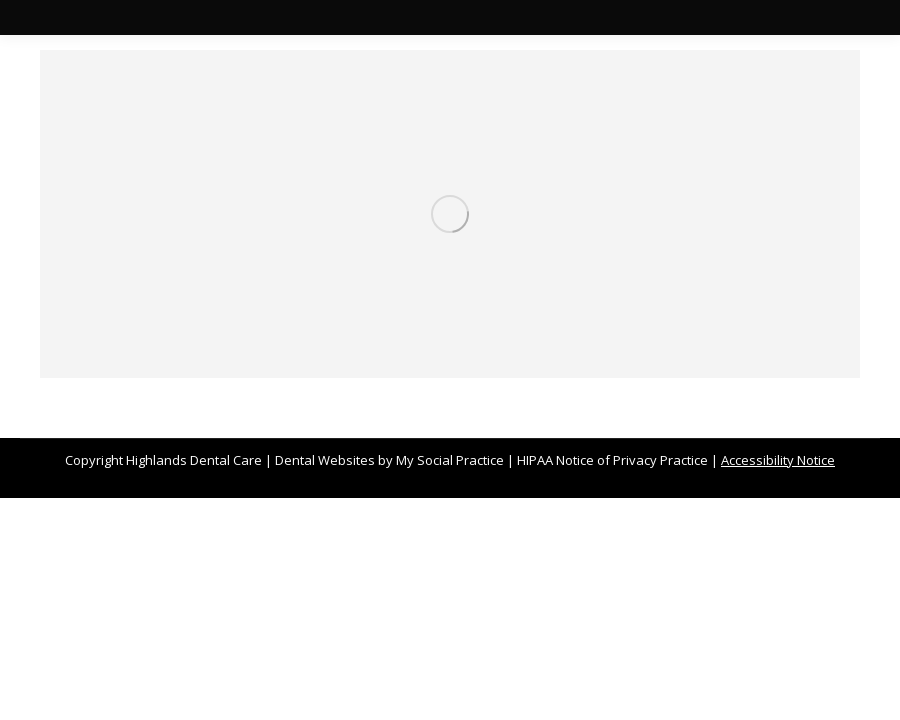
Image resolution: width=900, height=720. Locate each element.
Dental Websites (325, 460)
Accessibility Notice (778, 460)
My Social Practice (448, 460)
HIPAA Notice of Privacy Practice (612, 460)
